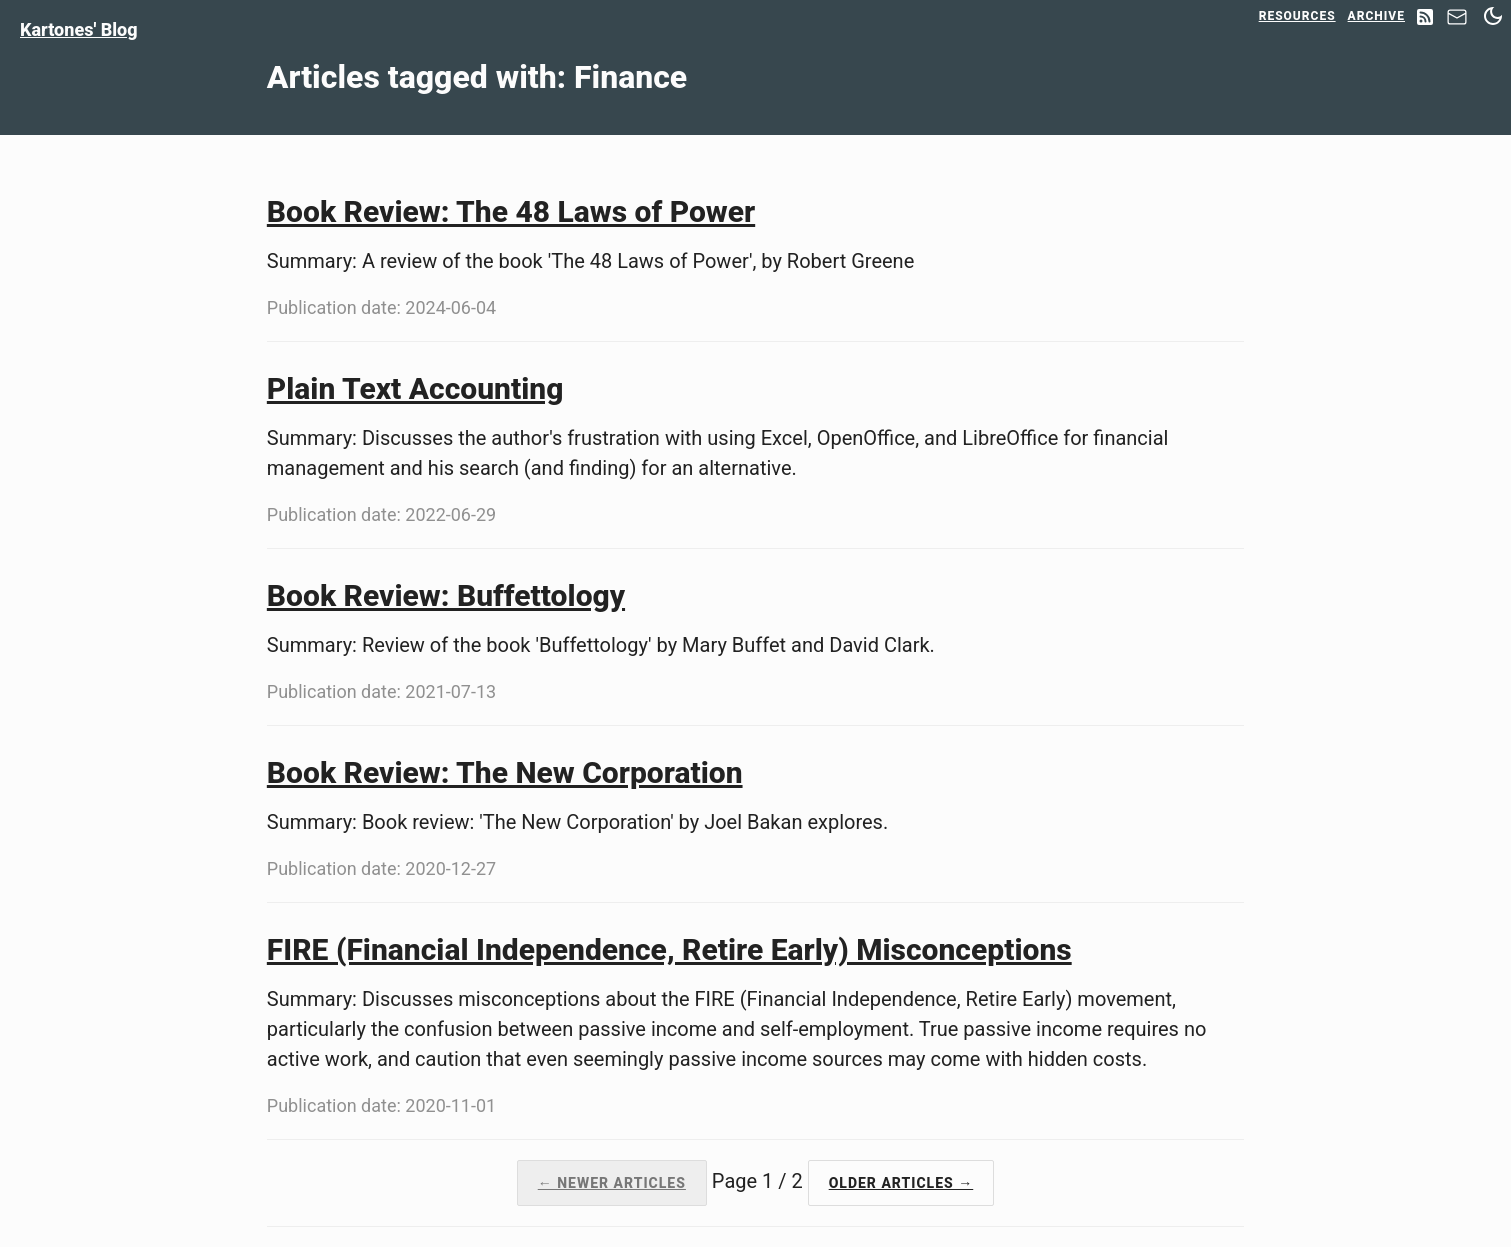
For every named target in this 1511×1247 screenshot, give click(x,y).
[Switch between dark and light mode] (1493, 16)
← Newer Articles (612, 1183)
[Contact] (1457, 22)
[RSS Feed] (1425, 18)
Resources (1297, 16)
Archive (1376, 16)
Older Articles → (901, 1183)
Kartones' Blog (79, 29)
